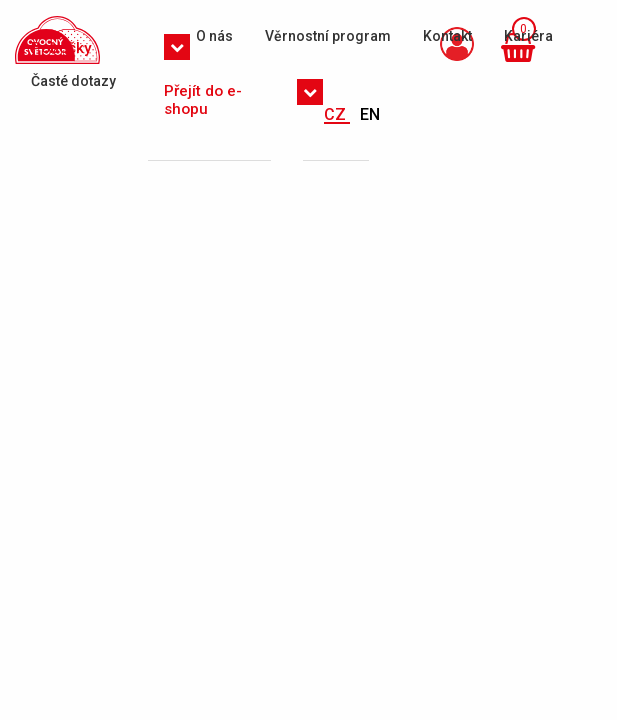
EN (370, 114)
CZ (337, 114)
